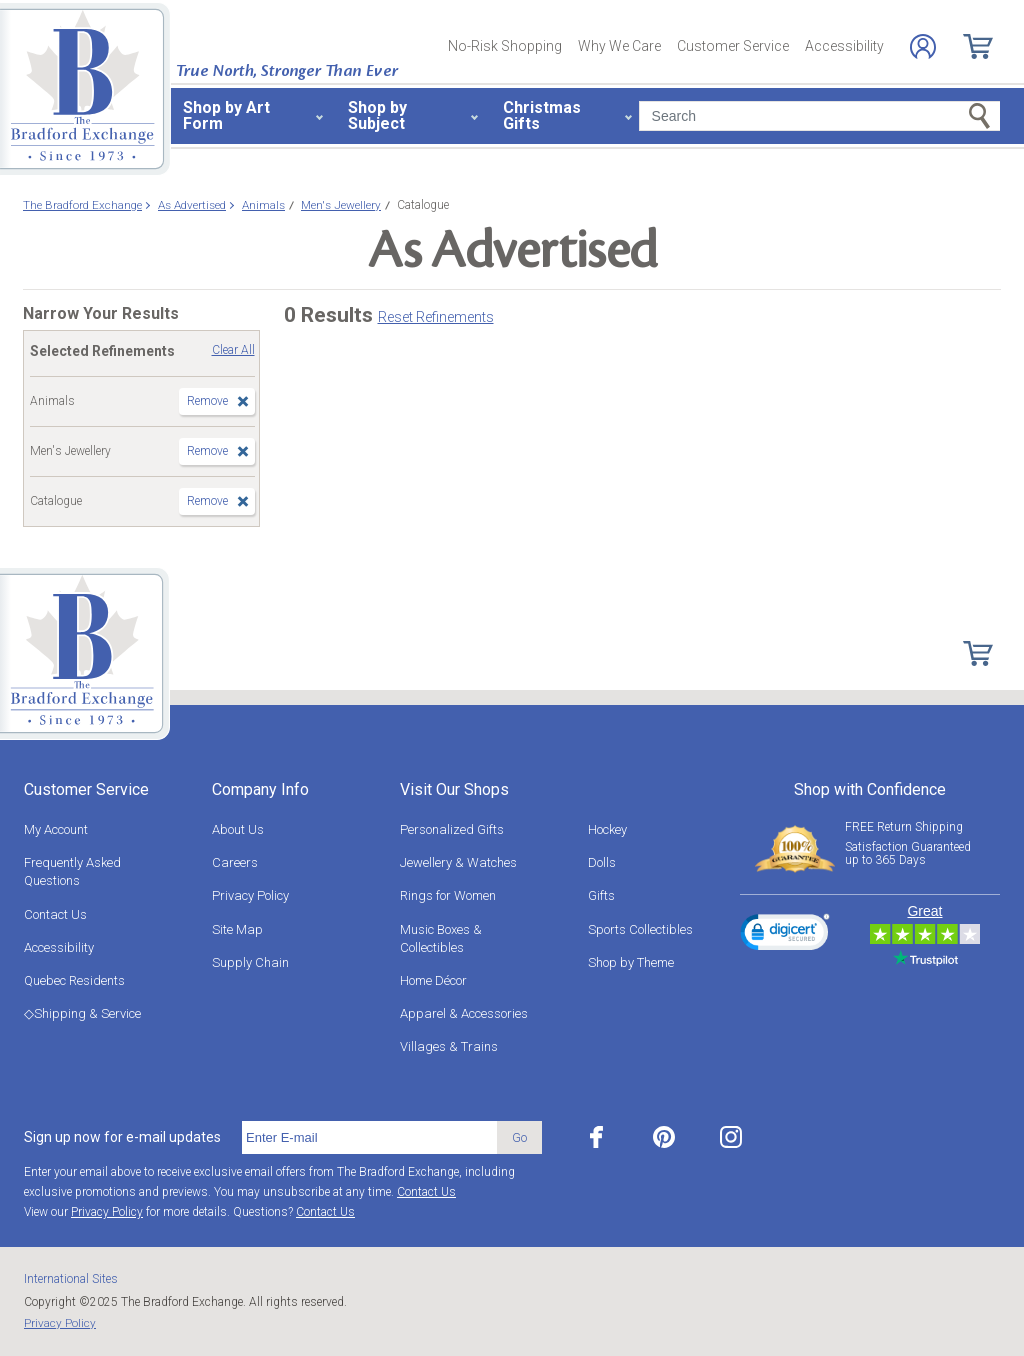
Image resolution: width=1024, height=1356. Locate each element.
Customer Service (733, 46)
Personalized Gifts (452, 829)
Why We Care (619, 46)
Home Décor (433, 980)
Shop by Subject (377, 115)
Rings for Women (448, 895)
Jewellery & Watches (458, 862)
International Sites (71, 1279)
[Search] (819, 116)
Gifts (601, 895)
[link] (785, 935)
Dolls (602, 862)
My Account (56, 829)
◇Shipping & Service (82, 1013)
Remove (207, 401)
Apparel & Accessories (464, 1013)
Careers (235, 862)
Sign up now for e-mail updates (122, 1137)
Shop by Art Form (226, 115)
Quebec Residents (74, 980)
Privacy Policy (250, 895)
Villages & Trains (449, 1046)
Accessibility (844, 46)
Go (519, 1137)
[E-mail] (369, 1138)
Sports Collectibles (640, 929)
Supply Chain (250, 962)
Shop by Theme (631, 962)
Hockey (607, 829)
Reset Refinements (436, 317)
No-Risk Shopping (505, 46)
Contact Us (55, 914)
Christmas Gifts (542, 115)
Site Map (237, 929)
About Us (238, 829)
